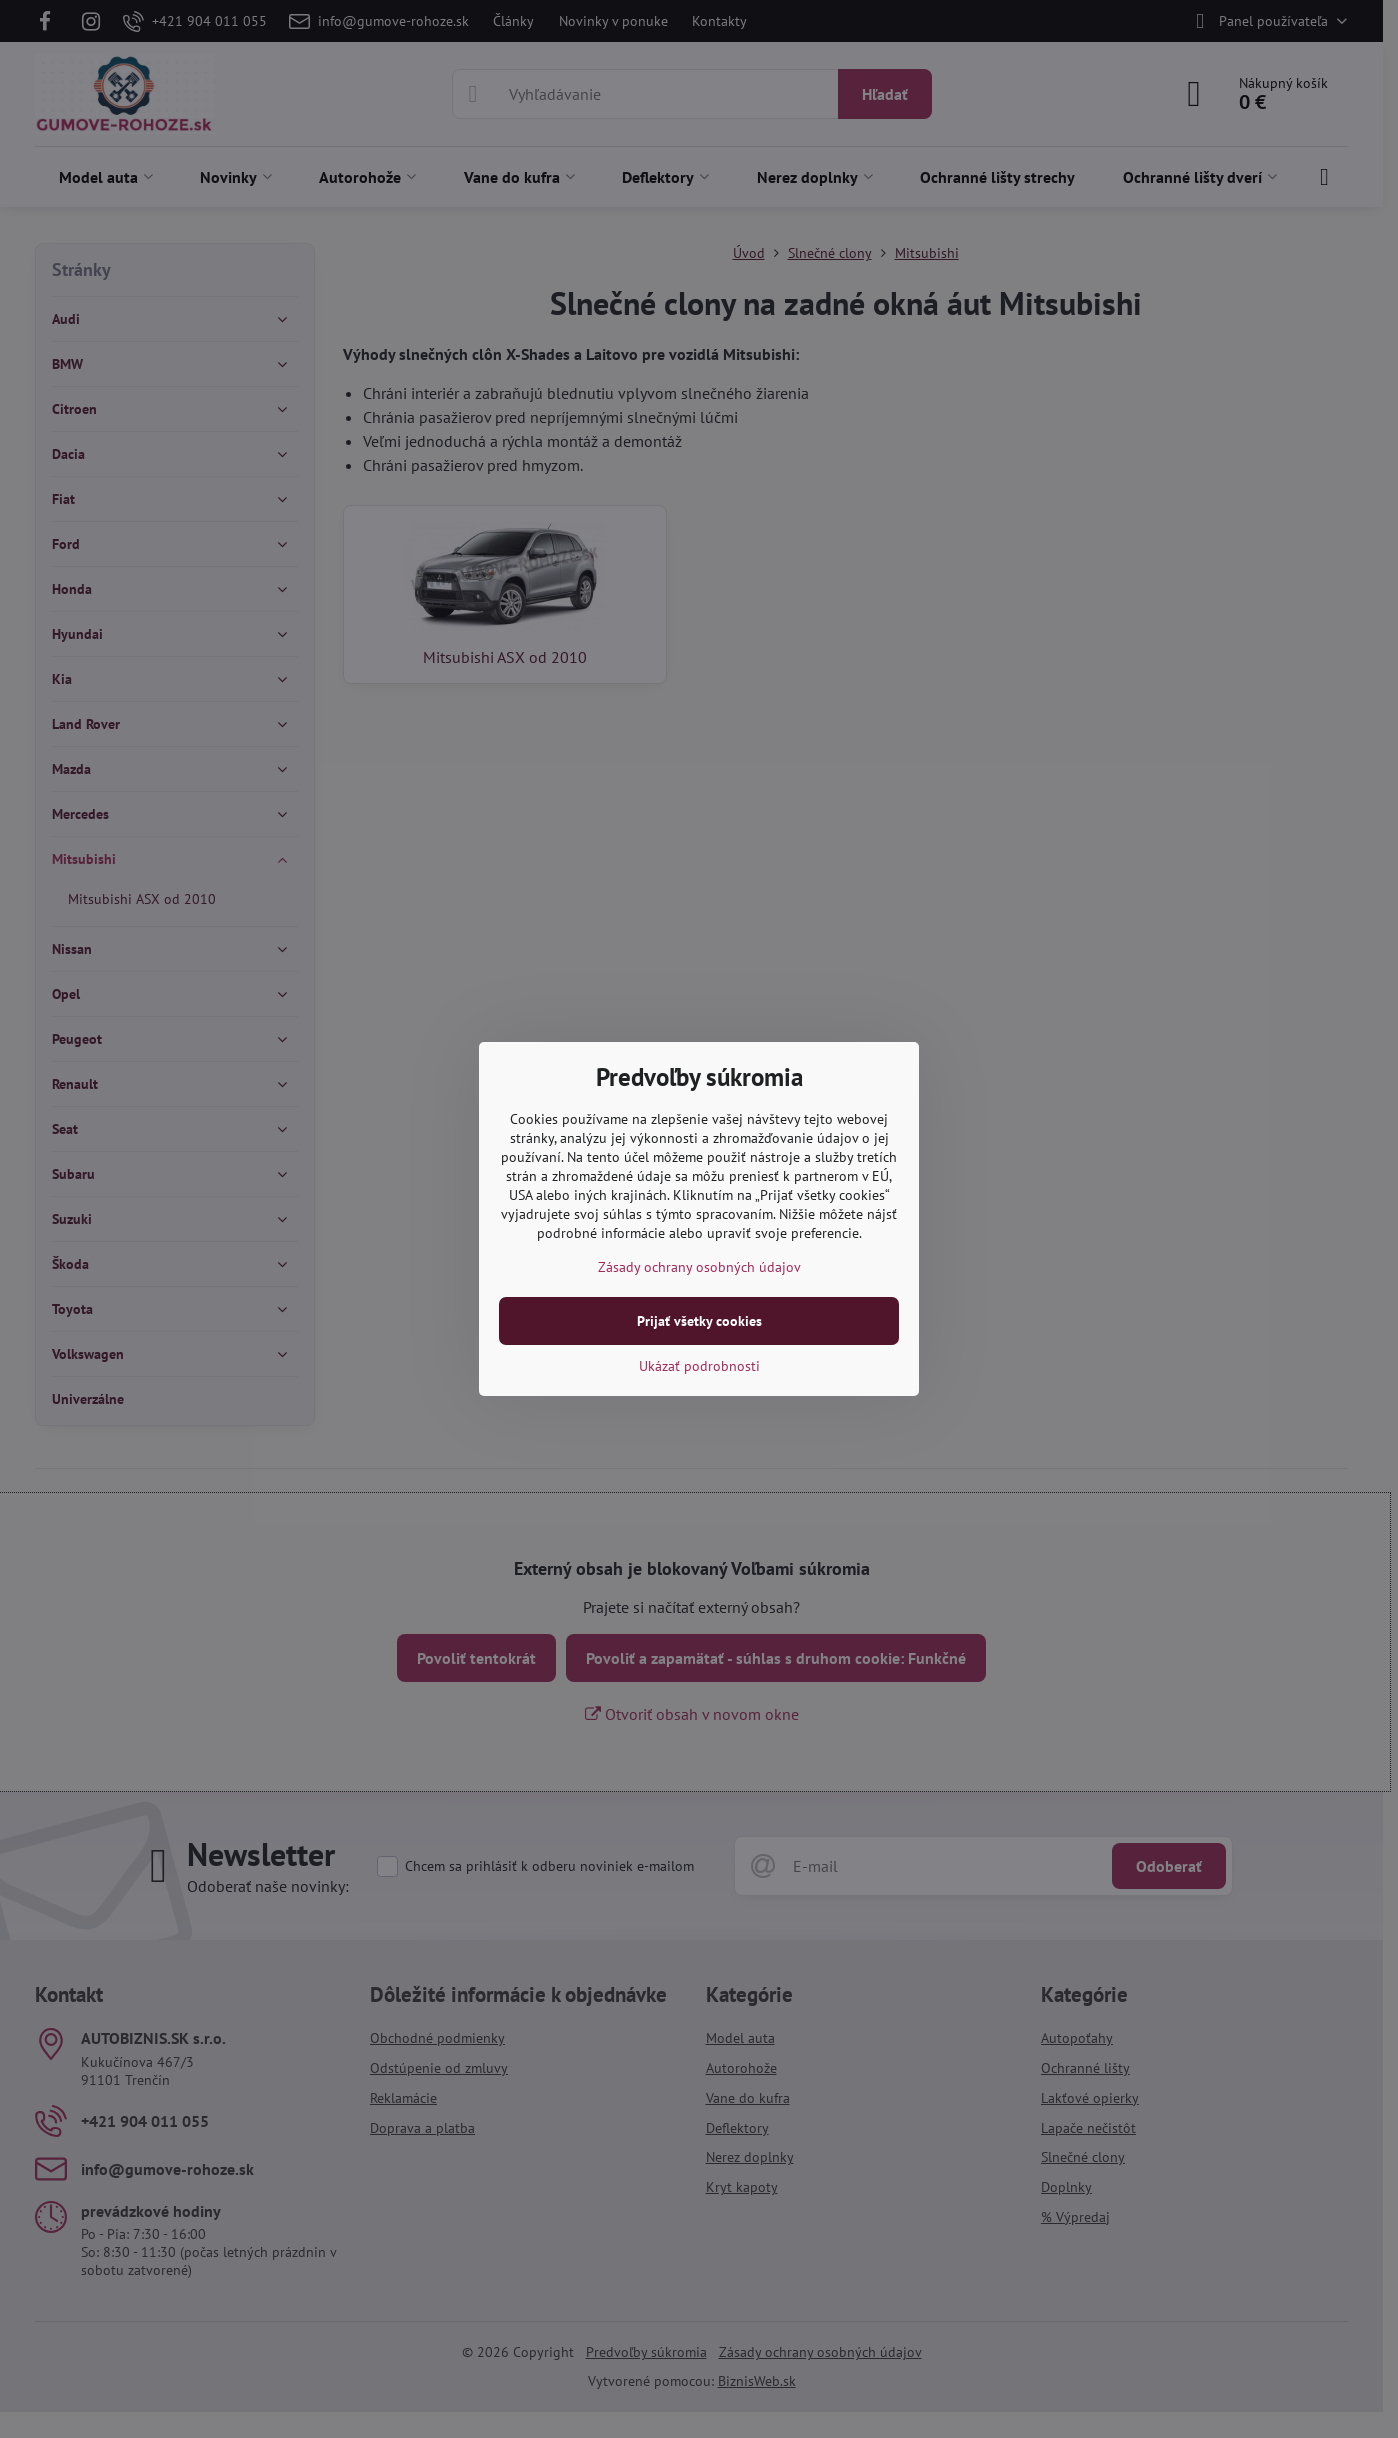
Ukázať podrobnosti (699, 1366)
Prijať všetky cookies (699, 1321)
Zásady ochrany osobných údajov (699, 1267)
